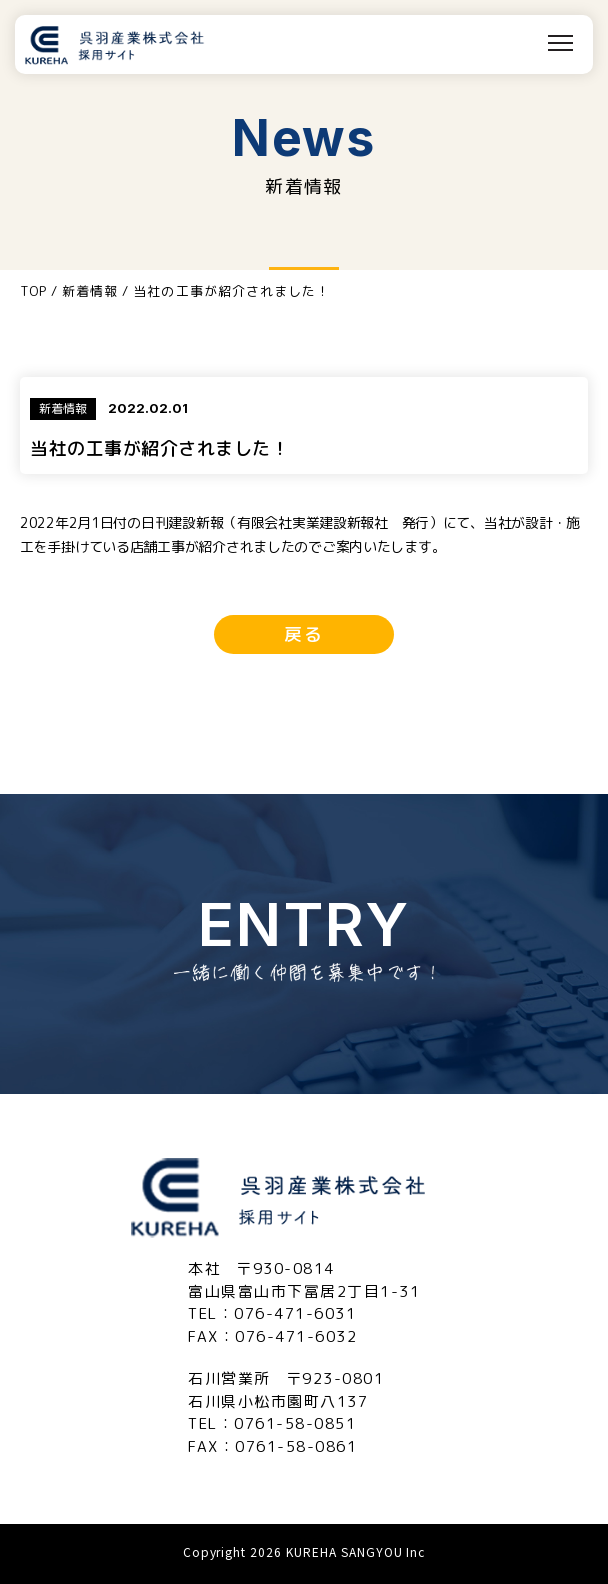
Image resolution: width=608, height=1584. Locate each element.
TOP (33, 291)
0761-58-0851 (295, 1423)
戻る (304, 634)
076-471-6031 (295, 1313)
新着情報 (90, 291)
